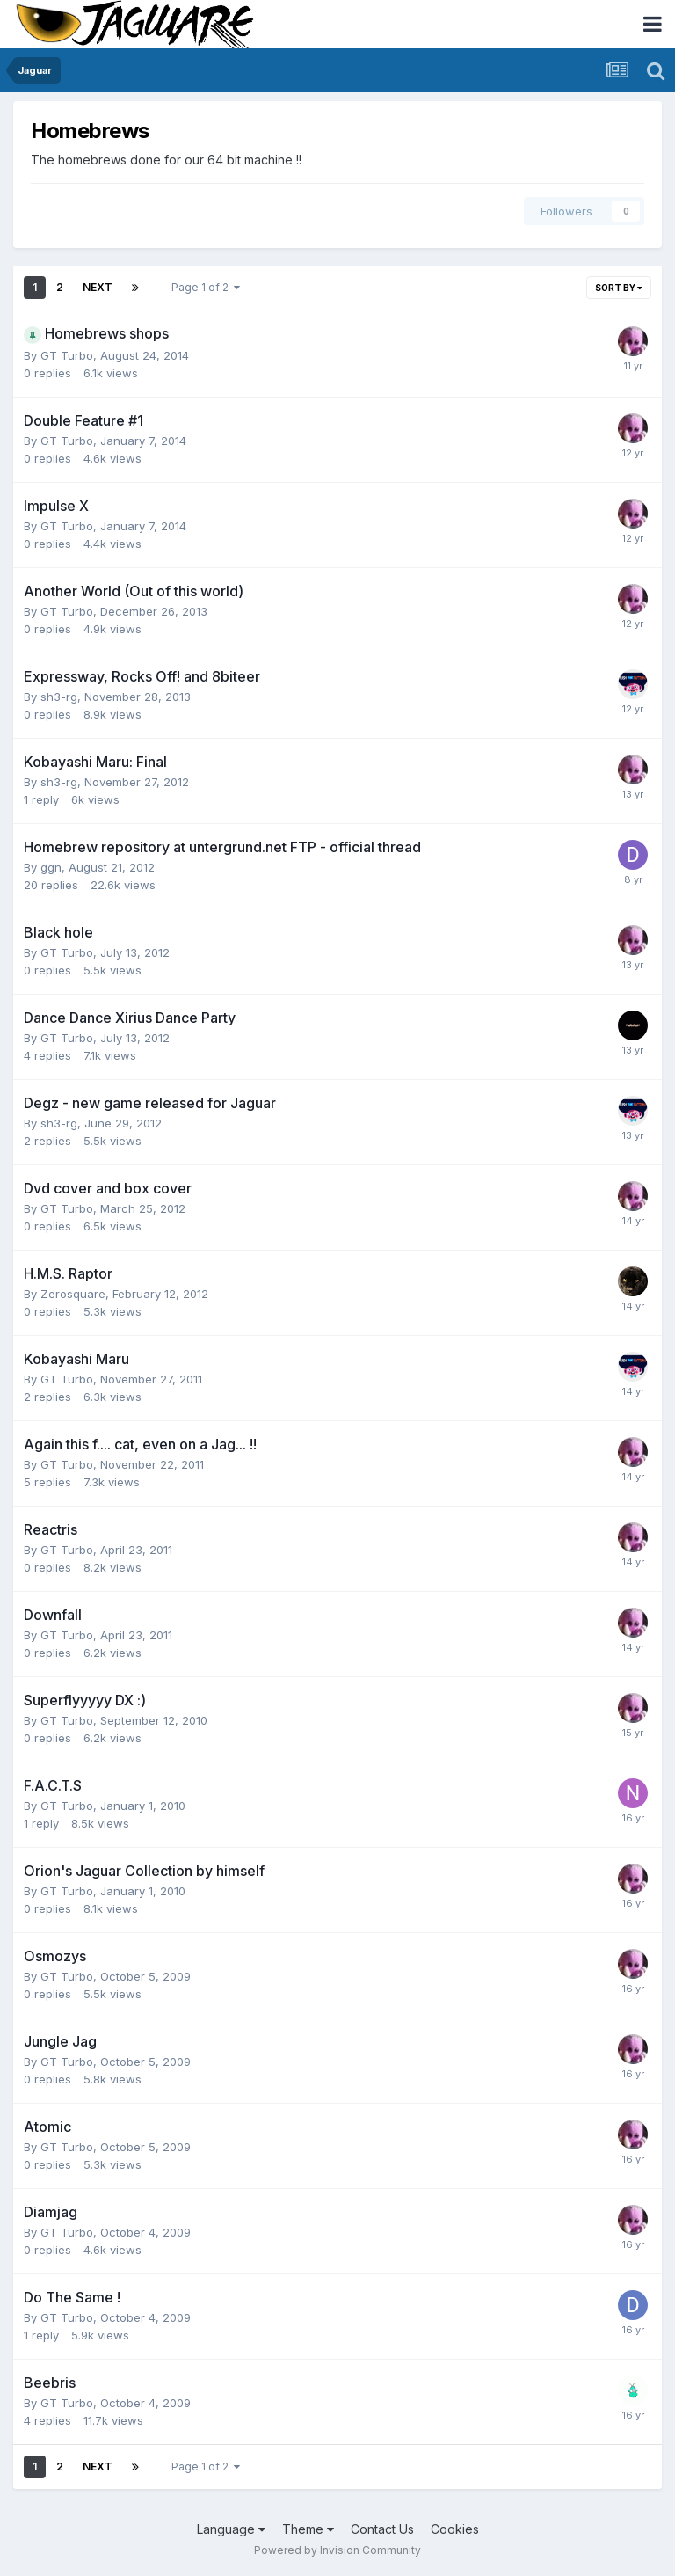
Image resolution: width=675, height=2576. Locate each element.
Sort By (618, 287)
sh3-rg (58, 697)
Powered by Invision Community (337, 2550)
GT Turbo (66, 355)
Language (231, 2528)
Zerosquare (72, 1294)
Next (97, 287)
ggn (51, 867)
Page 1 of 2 (205, 287)
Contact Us (382, 2528)
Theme (308, 2528)
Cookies (455, 2528)
